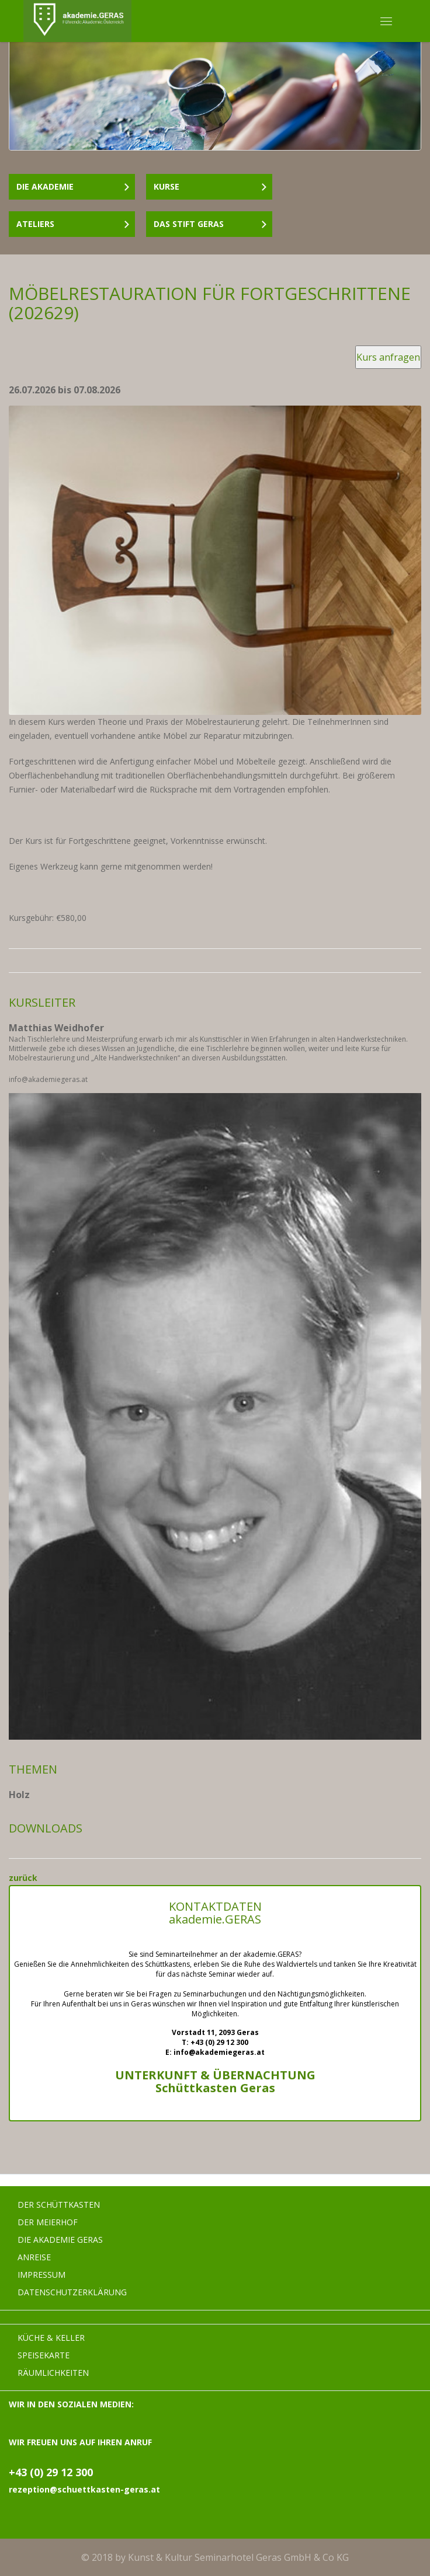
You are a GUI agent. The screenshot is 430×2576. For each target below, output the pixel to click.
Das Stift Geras (210, 223)
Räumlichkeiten (53, 2372)
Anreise (34, 2257)
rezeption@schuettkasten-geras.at (84, 2489)
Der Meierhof (48, 2222)
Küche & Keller (51, 2337)
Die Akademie (72, 186)
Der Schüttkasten (59, 2204)
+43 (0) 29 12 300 (51, 2472)
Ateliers (72, 223)
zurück (23, 1877)
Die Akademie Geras (60, 2239)
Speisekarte (44, 2355)
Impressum (41, 2274)
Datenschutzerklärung (72, 2292)
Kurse (210, 186)
